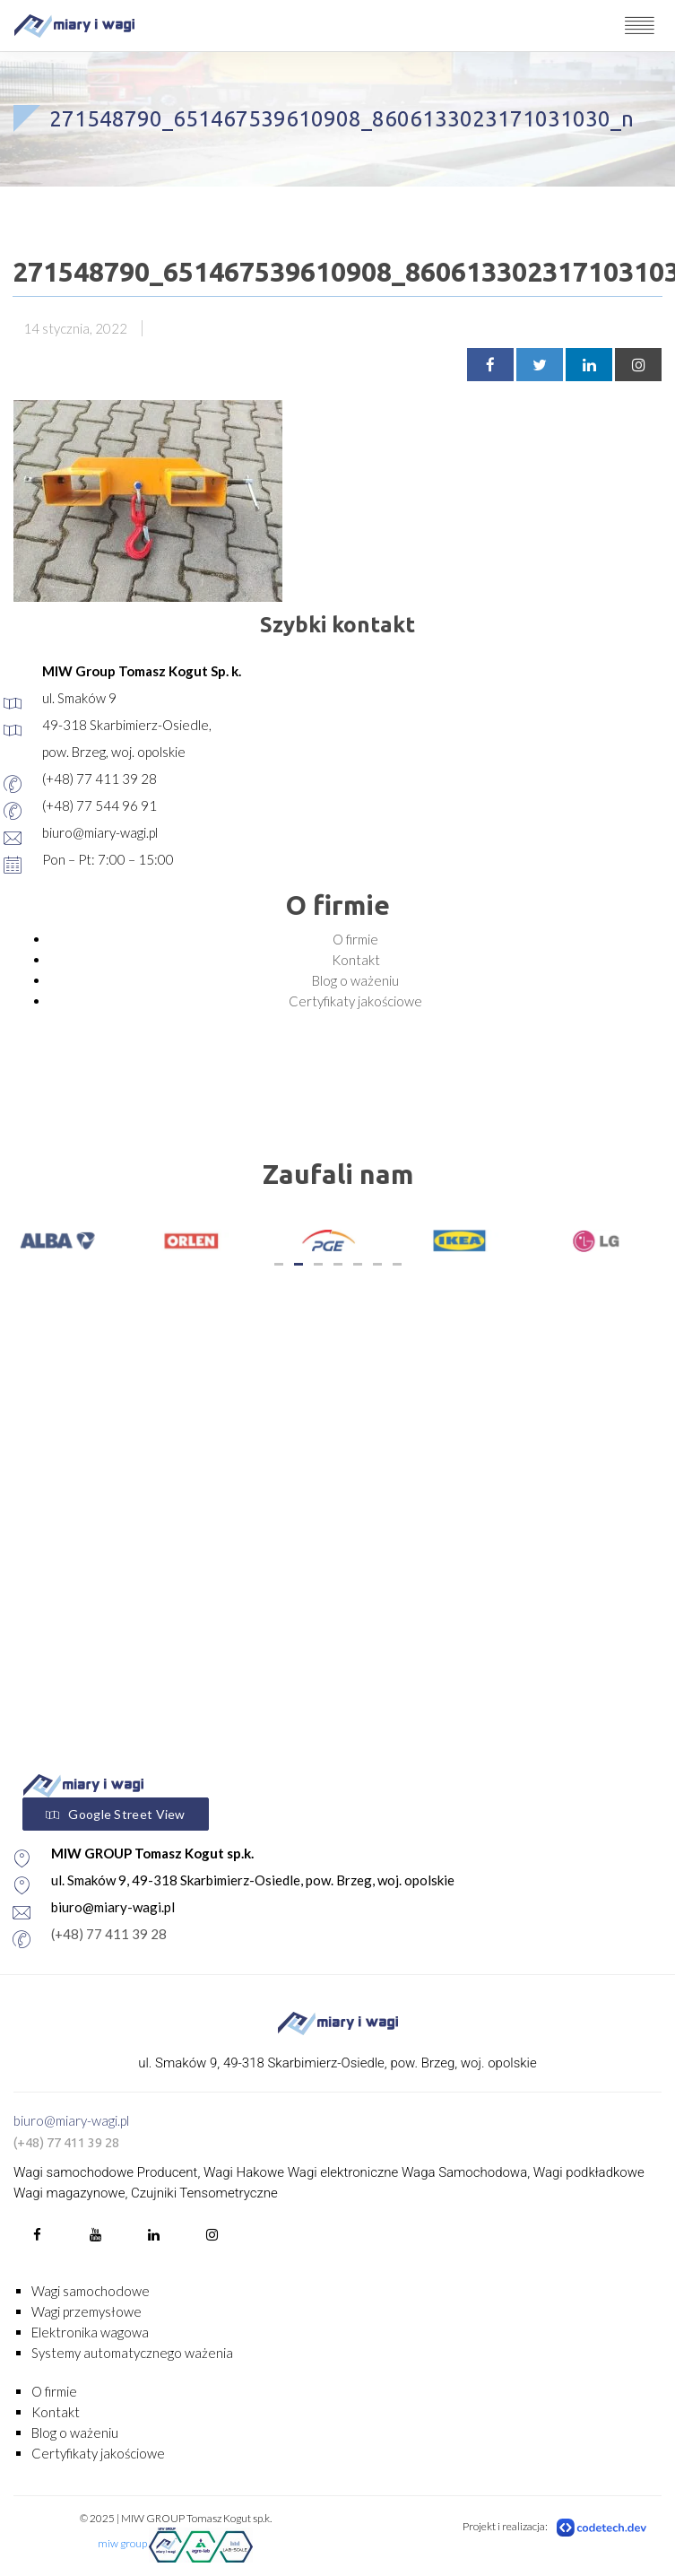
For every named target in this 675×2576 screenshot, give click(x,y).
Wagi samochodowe (90, 2291)
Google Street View (116, 1814)
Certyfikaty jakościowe (355, 1001)
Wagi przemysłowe (86, 2311)
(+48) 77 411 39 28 (109, 1934)
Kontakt (356, 960)
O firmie (355, 939)
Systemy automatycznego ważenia (132, 2353)
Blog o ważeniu (355, 980)
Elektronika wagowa (90, 2332)
